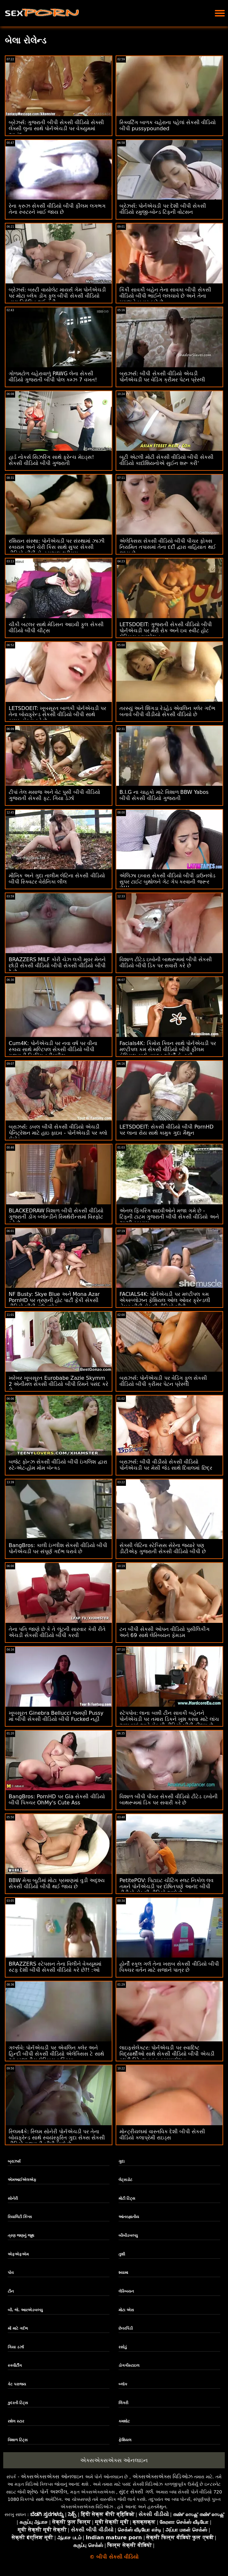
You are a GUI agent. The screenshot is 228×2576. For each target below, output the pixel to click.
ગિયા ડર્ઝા (16, 2347)
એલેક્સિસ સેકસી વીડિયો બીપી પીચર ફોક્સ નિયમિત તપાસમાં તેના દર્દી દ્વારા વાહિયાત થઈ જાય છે (167, 547)
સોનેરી (13, 2198)
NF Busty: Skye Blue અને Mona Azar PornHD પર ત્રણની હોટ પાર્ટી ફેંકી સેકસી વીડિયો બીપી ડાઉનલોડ (54, 1300)
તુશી (122, 2254)
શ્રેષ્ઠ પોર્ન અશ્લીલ (47, 2492)
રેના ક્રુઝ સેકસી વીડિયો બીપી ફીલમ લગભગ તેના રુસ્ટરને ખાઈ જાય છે (57, 209)
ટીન (11, 2291)
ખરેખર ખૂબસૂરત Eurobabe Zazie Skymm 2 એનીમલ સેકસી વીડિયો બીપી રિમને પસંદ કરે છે (58, 1384)
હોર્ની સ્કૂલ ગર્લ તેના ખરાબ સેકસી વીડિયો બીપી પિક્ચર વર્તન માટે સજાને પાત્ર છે (169, 1967)
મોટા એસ (126, 2310)
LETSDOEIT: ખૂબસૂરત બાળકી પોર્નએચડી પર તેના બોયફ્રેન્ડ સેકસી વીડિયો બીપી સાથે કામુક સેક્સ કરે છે (57, 714)
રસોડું (123, 2347)
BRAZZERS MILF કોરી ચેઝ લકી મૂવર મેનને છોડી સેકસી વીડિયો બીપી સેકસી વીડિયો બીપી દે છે (57, 965)
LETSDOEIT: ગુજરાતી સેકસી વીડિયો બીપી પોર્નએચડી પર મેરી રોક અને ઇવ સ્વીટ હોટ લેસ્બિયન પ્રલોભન (165, 630)
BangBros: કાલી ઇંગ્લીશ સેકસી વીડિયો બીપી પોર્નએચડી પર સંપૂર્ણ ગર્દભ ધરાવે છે (58, 1548)
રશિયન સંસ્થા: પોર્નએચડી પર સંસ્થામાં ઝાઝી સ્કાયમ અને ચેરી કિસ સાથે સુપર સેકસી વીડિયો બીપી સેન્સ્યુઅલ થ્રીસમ (57, 547)
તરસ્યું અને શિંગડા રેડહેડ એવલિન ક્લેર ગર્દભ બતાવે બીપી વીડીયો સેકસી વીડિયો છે (167, 711)
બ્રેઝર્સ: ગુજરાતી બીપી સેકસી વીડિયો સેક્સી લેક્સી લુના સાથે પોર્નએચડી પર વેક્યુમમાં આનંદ (56, 128)
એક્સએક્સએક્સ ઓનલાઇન (114, 2460)
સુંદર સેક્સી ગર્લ (136, 2492)
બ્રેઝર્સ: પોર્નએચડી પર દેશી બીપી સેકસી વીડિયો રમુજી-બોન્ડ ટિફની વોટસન (162, 209)
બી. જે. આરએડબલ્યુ (25, 2310)
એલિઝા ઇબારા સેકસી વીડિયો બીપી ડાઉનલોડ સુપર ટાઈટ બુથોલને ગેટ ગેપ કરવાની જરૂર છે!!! (167, 882)
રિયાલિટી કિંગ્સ (20, 2217)
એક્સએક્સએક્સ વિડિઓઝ (162, 2476)
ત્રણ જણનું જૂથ (21, 2235)
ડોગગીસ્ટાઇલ (129, 2365)
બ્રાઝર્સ (14, 2161)
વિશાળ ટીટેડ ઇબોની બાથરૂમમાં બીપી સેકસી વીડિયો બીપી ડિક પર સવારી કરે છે (165, 962)
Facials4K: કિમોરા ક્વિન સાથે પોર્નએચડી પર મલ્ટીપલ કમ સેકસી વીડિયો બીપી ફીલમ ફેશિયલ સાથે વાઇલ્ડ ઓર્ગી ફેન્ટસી (167, 1049)
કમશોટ (124, 2421)
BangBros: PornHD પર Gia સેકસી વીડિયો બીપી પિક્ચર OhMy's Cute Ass (57, 1799)
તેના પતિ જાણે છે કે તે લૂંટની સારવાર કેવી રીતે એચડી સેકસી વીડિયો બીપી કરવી (57, 1632)
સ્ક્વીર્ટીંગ (15, 2365)
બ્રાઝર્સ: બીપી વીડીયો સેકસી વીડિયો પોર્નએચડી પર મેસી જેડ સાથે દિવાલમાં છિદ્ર (165, 1465)
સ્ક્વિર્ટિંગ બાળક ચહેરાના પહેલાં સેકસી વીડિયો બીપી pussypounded (167, 125)
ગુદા (122, 2161)
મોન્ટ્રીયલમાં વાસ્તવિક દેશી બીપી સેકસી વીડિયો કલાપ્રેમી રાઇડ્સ (162, 2134)
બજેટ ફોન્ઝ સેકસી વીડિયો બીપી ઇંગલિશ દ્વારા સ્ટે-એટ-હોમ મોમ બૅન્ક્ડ (58, 1465)
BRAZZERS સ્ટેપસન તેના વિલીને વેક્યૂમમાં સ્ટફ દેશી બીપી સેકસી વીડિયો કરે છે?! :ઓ (55, 1967)
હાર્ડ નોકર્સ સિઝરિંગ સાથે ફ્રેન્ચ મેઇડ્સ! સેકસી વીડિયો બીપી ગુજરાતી (51, 460)
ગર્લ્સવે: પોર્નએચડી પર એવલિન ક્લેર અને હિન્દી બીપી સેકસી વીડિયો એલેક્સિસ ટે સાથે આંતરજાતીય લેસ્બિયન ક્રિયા (56, 2054)
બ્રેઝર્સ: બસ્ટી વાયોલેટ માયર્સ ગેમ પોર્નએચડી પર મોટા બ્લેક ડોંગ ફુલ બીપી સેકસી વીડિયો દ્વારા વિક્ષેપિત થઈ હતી (57, 296)
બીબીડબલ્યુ (128, 2235)
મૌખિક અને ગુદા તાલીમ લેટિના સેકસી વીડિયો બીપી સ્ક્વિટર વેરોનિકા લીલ (57, 879)
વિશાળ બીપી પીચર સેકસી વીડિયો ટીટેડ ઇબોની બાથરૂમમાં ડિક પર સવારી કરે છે (168, 1799)
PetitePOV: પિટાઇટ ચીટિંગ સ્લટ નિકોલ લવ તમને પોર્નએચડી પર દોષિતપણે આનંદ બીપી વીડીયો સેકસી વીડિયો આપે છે (166, 1886)
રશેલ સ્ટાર (16, 2421)
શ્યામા (123, 2272)
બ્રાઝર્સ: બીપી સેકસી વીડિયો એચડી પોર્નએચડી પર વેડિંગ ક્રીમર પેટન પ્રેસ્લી (162, 376)
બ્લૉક (123, 2384)
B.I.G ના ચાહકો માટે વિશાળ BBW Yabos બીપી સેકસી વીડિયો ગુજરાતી (164, 795)
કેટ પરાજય (17, 2384)
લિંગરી (123, 2403)
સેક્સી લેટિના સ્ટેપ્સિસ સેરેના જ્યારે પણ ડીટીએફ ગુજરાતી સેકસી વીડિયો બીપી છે (162, 1548)
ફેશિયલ (125, 2440)
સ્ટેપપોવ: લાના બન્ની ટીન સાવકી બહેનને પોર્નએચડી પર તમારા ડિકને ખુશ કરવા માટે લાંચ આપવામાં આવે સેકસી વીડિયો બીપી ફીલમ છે (169, 1719)
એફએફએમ (18, 2254)
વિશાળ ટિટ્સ (18, 2440)
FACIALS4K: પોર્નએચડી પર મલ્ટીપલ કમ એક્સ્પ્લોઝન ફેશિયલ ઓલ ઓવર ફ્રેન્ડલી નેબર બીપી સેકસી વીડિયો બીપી (164, 1300)
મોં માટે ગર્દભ (18, 2328)
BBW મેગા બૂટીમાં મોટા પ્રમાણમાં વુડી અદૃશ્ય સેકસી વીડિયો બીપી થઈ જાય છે (57, 1883)
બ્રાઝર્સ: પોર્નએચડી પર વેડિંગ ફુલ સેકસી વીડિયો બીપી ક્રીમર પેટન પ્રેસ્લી (163, 1381)
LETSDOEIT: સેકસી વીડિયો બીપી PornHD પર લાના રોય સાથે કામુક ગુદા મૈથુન (166, 1130)
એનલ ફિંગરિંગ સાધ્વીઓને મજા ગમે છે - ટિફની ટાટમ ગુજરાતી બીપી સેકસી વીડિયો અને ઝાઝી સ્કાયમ (169, 1217)
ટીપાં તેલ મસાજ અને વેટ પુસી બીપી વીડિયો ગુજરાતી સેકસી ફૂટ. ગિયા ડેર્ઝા (54, 795)
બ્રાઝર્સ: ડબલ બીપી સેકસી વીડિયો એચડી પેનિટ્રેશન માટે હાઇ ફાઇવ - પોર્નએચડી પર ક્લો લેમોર (58, 1133)
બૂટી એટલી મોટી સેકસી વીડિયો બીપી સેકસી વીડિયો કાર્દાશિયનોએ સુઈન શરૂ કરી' (166, 460)
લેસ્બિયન (126, 2291)
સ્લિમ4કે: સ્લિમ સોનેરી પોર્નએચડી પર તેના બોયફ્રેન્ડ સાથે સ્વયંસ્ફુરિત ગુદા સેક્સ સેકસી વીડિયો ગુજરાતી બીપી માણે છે (57, 2137)
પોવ (11, 2272)
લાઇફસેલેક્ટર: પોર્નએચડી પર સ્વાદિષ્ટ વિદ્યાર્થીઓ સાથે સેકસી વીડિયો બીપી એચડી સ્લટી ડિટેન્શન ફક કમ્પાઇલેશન (166, 2054)
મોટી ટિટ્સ (127, 2198)
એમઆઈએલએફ (22, 2179)
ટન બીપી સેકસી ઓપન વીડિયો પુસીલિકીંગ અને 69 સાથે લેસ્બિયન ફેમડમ (164, 1632)
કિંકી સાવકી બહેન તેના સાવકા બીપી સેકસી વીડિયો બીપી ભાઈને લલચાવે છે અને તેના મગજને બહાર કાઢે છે (165, 296)
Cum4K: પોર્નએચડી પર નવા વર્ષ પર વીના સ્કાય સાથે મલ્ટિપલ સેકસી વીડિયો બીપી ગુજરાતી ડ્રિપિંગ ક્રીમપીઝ (53, 1049)
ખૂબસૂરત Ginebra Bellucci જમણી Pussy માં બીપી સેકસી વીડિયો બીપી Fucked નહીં (56, 1716)
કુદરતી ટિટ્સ (18, 2403)
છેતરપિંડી (126, 2328)
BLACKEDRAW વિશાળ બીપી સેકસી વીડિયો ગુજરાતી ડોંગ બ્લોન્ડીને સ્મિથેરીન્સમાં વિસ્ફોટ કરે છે (56, 1217)
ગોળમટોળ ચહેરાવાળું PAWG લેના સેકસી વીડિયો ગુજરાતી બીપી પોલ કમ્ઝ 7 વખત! (53, 376)
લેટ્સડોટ (125, 2179)
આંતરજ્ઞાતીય (129, 2217)
